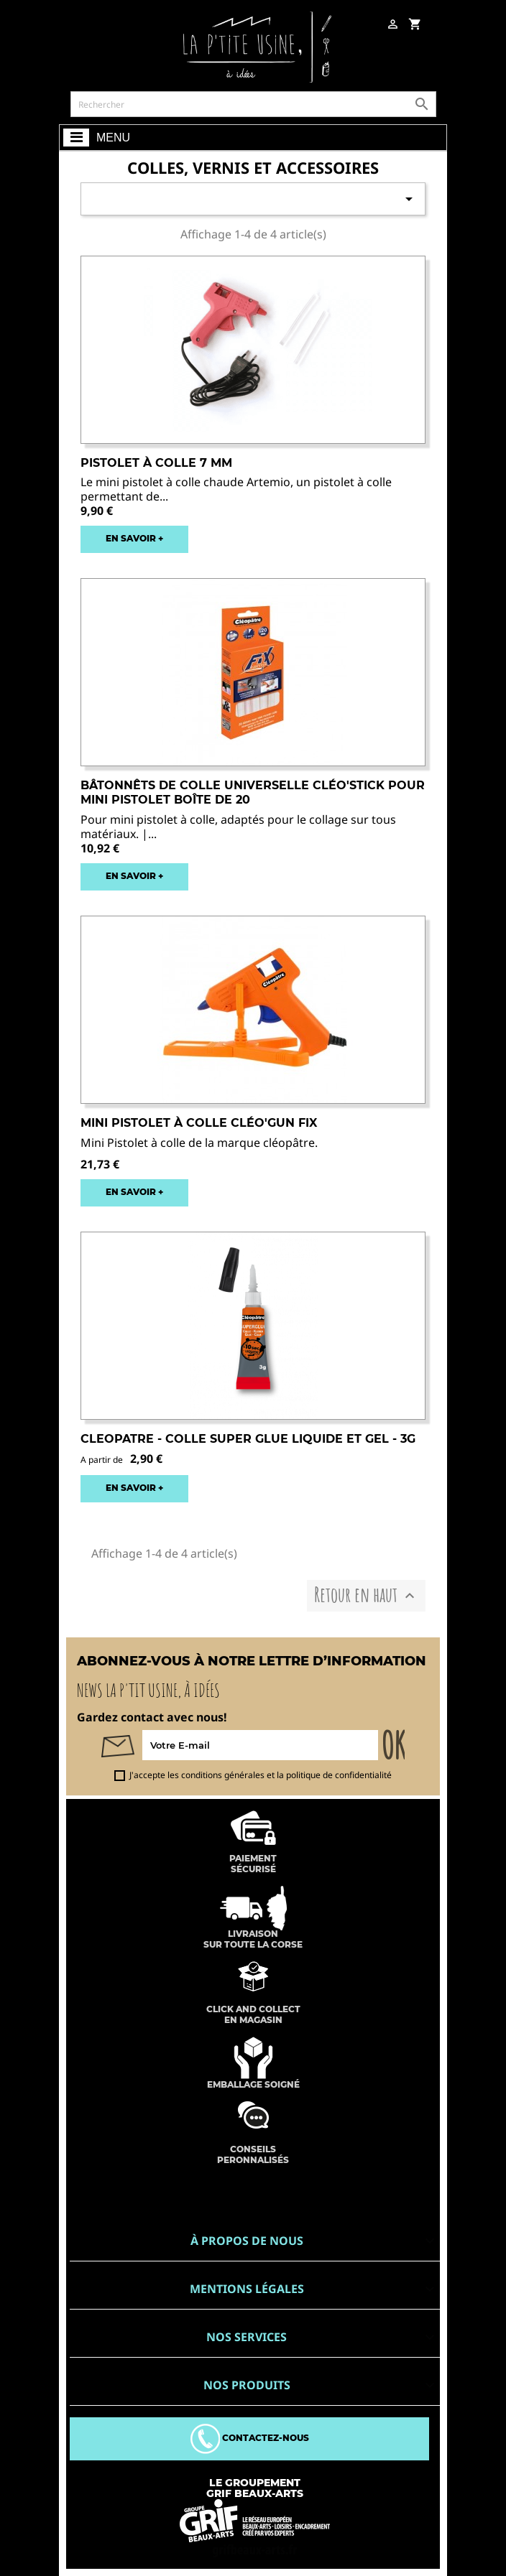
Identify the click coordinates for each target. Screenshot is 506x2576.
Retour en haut (366, 1594)
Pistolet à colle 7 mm (156, 463)
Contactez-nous (249, 2437)
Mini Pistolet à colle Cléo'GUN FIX (198, 1123)
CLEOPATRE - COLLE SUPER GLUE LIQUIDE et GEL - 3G (247, 1439)
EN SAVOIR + (134, 538)
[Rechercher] (253, 104)
